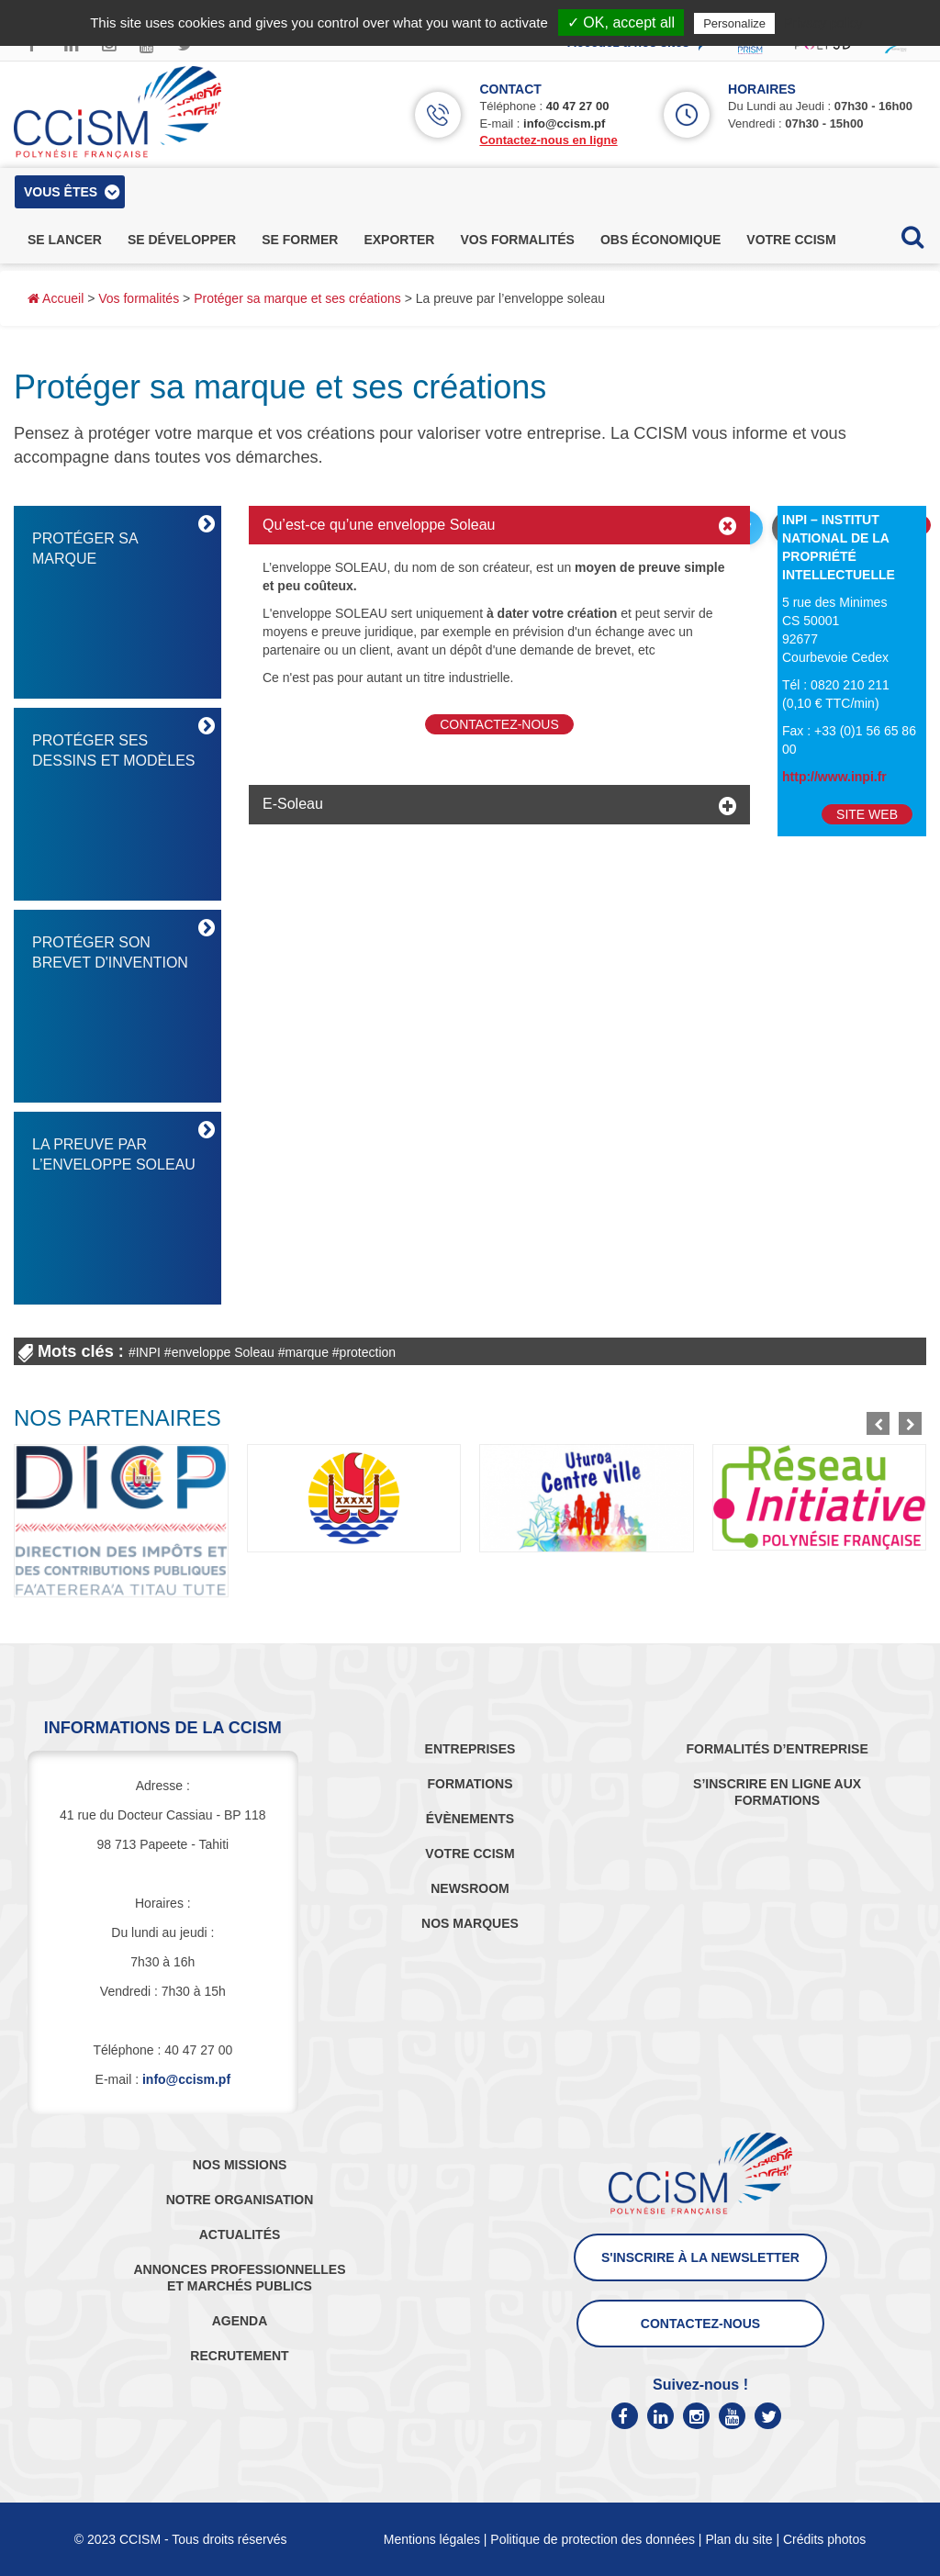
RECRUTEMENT (239, 2355)
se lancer (65, 239)
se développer (182, 239)
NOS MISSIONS (240, 2164)
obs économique (660, 239)
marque (306, 1352)
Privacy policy (823, 23)
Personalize (734, 23)
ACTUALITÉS (240, 2234)
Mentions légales (432, 2539)
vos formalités (517, 239)
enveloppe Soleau (223, 1352)
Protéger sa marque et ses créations (297, 298)
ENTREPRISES (470, 1749)
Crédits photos (824, 2539)
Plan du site (738, 2539)
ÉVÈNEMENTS (470, 1818)
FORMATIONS (469, 1783)
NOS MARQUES (470, 1923)
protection (368, 1352)
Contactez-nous (499, 724)
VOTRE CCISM (469, 1853)
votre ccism (790, 239)
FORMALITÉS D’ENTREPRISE (776, 1749)
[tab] (499, 525)
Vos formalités (138, 298)
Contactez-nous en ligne (548, 140)
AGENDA (240, 2320)
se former (300, 239)
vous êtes (60, 192)
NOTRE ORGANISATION (240, 2199)
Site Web (867, 814)
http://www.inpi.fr (834, 776)
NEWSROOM (470, 1888)
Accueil (56, 298)
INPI (148, 1352)
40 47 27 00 (578, 106)
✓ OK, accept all (621, 22)
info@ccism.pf (564, 123)
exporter (399, 239)
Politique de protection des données (592, 2539)
